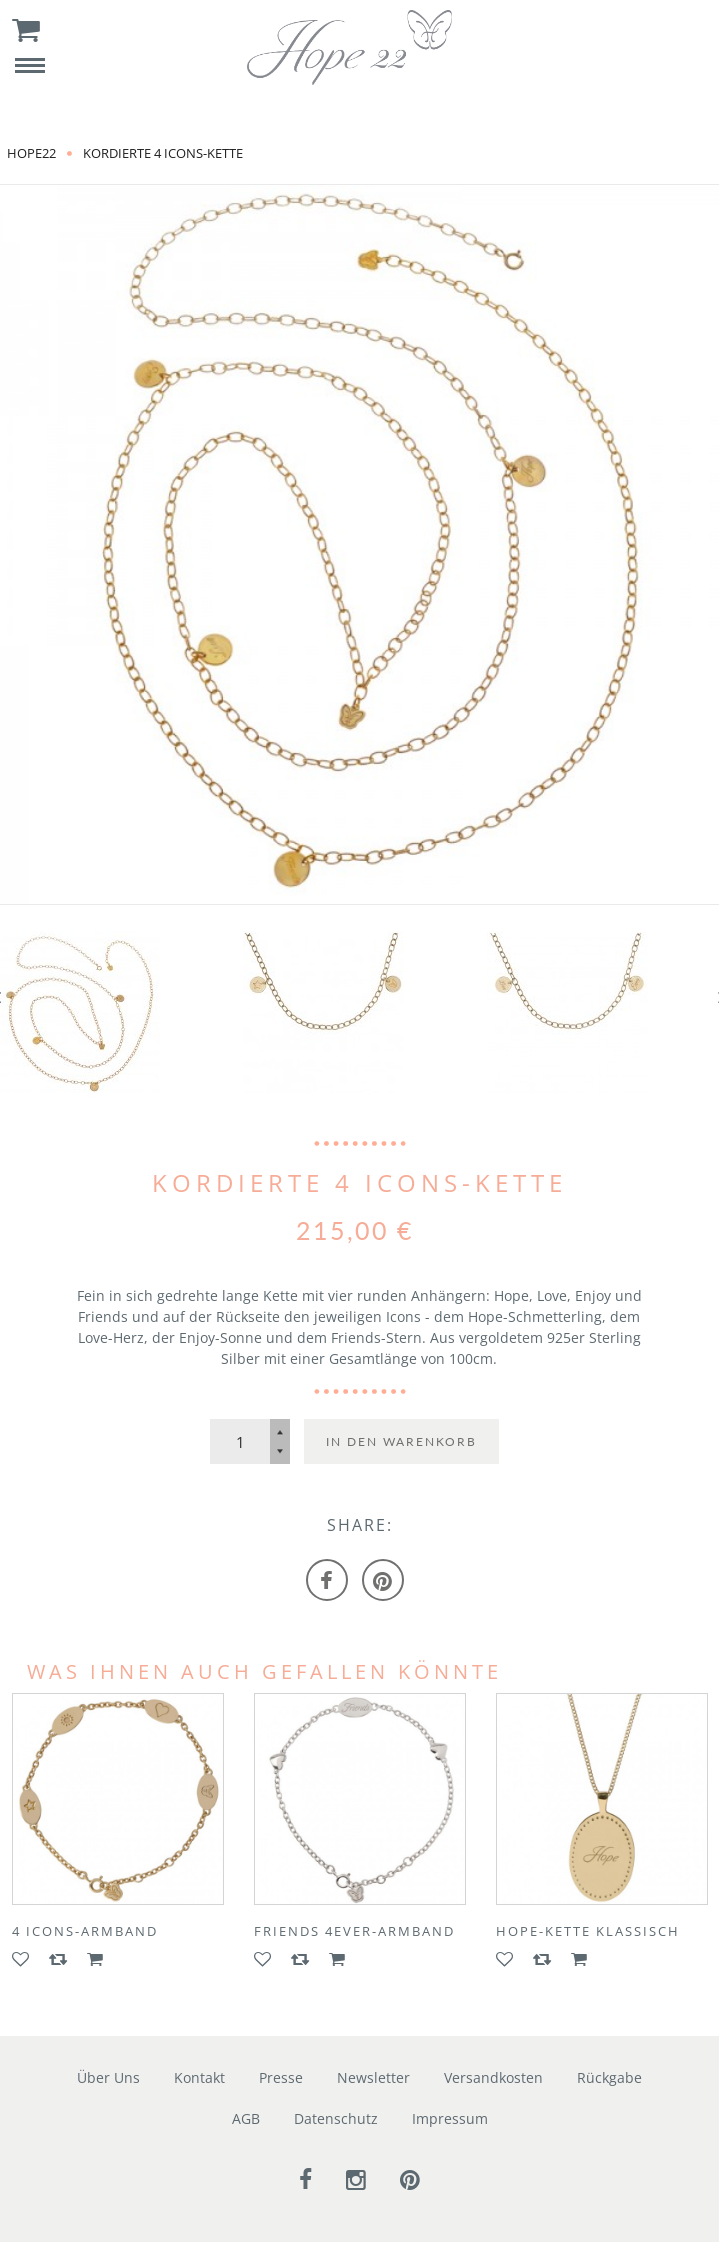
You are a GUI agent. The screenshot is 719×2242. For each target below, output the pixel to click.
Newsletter (373, 2077)
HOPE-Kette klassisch (588, 1931)
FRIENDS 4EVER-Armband (354, 1931)
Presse (281, 2077)
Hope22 (31, 153)
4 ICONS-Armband (85, 1931)
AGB (246, 2118)
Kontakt (199, 2077)
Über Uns (108, 2077)
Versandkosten (493, 2077)
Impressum (450, 2118)
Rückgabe (609, 2077)
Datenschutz (336, 2118)
